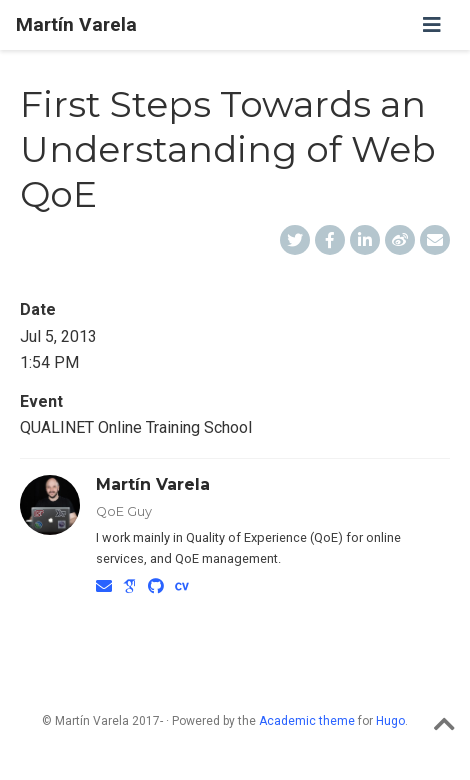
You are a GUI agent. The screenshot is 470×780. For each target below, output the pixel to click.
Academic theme (307, 721)
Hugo (390, 721)
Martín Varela (76, 24)
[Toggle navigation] (432, 25)
